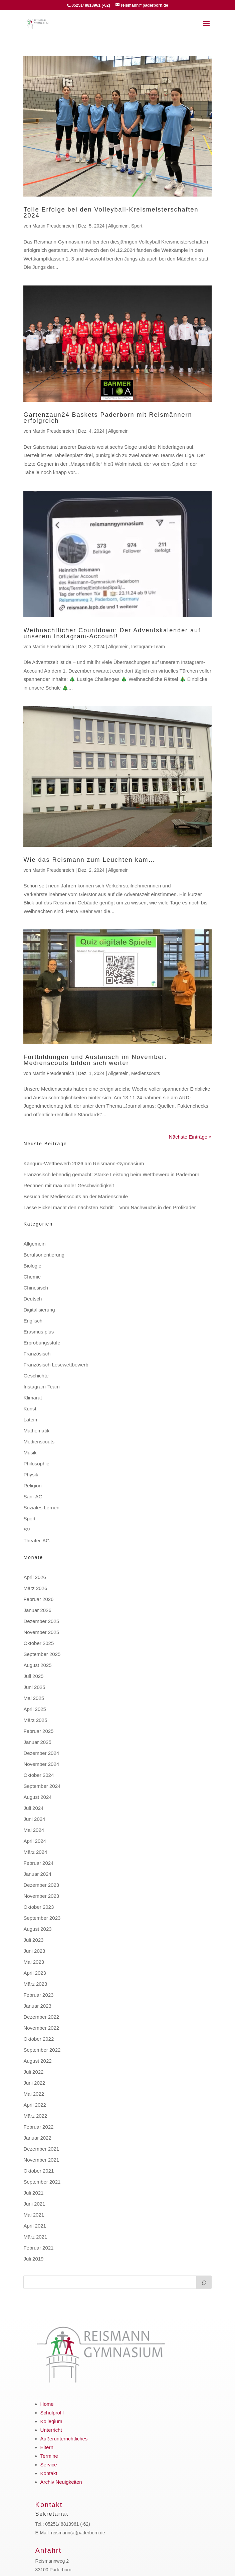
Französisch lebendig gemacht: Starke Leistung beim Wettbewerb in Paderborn (111, 1174)
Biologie (32, 1266)
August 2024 (37, 1797)
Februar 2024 (38, 1863)
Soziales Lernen (41, 1507)
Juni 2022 (34, 2083)
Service (48, 2464)
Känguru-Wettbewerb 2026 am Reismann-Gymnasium (83, 1163)
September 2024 (41, 1786)
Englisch (32, 1320)
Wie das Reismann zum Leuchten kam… (89, 859)
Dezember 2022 (41, 2017)
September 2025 (41, 1654)
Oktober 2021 (38, 2171)
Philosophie (36, 1463)
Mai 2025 (33, 1698)
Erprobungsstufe (41, 1342)
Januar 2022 (37, 2138)
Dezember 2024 (41, 1753)
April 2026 (34, 1577)
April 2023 (34, 1973)
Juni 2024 (34, 1819)
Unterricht (51, 2430)
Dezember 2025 (41, 1621)
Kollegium (51, 2421)
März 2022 (35, 2116)
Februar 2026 (38, 1599)
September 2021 (41, 2182)
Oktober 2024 (38, 1775)
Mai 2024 (33, 1830)
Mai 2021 (33, 2215)
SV (26, 1529)
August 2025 (37, 1665)
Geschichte (35, 1375)
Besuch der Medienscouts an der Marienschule (75, 1196)
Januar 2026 (37, 1610)
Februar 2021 (38, 2248)
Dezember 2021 (41, 2149)
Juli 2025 (33, 1676)
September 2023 (41, 1918)
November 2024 (41, 1764)
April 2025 (34, 1709)
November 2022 (41, 2028)
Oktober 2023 (38, 1907)
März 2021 (35, 2237)
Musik (29, 1452)
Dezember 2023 (41, 1885)
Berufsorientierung (43, 1255)
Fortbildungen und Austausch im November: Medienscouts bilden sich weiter (95, 1060)
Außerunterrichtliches (64, 2438)
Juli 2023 (33, 1940)
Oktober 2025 (38, 1643)
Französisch (36, 1353)
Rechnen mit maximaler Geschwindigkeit (68, 1185)
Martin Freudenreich (53, 226)
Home (47, 2404)
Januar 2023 (37, 2006)
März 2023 (35, 1984)
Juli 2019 (33, 2259)
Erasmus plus (38, 1331)
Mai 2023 (33, 1962)
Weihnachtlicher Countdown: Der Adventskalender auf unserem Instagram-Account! (112, 633)
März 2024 (35, 1852)
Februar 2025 (38, 1731)
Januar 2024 (37, 1874)
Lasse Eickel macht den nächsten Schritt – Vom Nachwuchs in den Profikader (109, 1207)
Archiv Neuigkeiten (61, 2482)
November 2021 (41, 2160)
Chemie (32, 1277)
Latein (30, 1419)
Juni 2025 (34, 1687)
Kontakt (48, 2473)
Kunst (29, 1408)
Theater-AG (36, 1540)
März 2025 (35, 1720)
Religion (32, 1485)
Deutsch (32, 1298)
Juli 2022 (33, 2072)
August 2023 (37, 1929)
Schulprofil (52, 2412)
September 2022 (41, 2050)
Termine (49, 2456)
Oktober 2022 (38, 2039)
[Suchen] (204, 2282)
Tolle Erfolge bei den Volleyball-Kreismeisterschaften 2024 (110, 212)
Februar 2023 (38, 1995)
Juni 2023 (34, 1951)
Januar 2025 (37, 1742)
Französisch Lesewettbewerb (55, 1364)
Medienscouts (145, 1073)
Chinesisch (35, 1287)
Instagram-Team (148, 646)
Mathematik (36, 1430)
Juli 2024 (33, 1808)
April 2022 (34, 2105)
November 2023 (41, 1896)
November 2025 (41, 1632)
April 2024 (34, 1841)
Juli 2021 (33, 2193)
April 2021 (34, 2226)
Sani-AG (32, 1496)
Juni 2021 (34, 2204)
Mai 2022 (33, 2094)
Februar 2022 (38, 2127)
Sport (136, 226)
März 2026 (35, 1588)
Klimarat (32, 1397)
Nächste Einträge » (190, 1137)
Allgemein (118, 226)
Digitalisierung (39, 1309)
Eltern (46, 2447)
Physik (30, 1474)
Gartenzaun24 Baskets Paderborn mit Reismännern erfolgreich (107, 417)
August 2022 (37, 2061)
